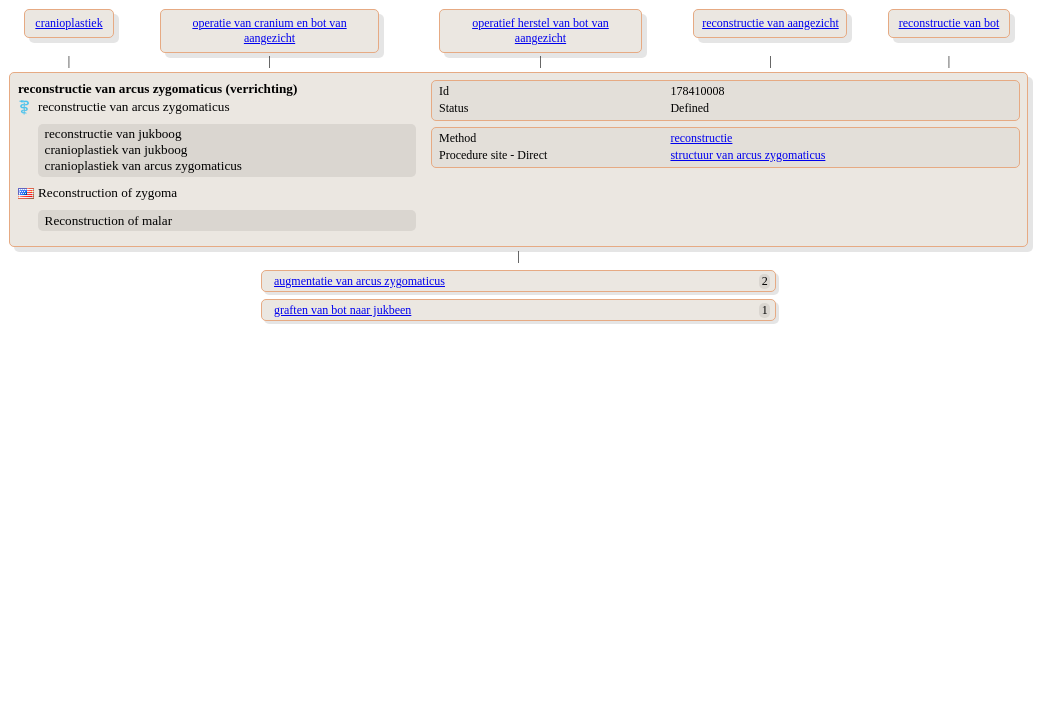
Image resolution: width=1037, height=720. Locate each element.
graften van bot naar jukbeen (342, 310)
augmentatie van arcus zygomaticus (359, 281)
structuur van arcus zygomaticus (747, 155)
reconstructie (701, 138)
